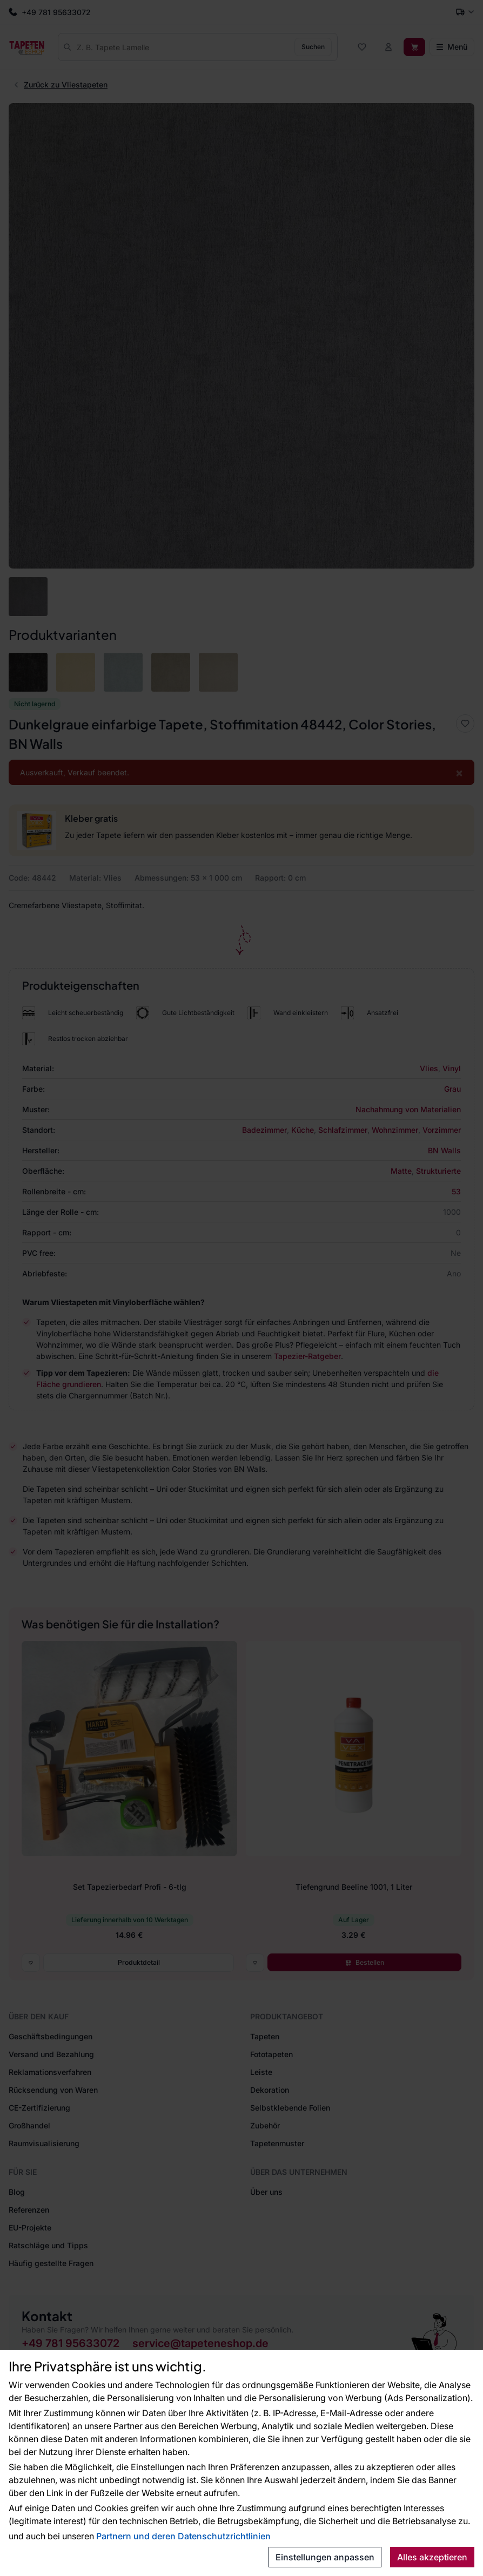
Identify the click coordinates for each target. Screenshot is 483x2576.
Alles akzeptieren (432, 2557)
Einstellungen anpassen (325, 2557)
